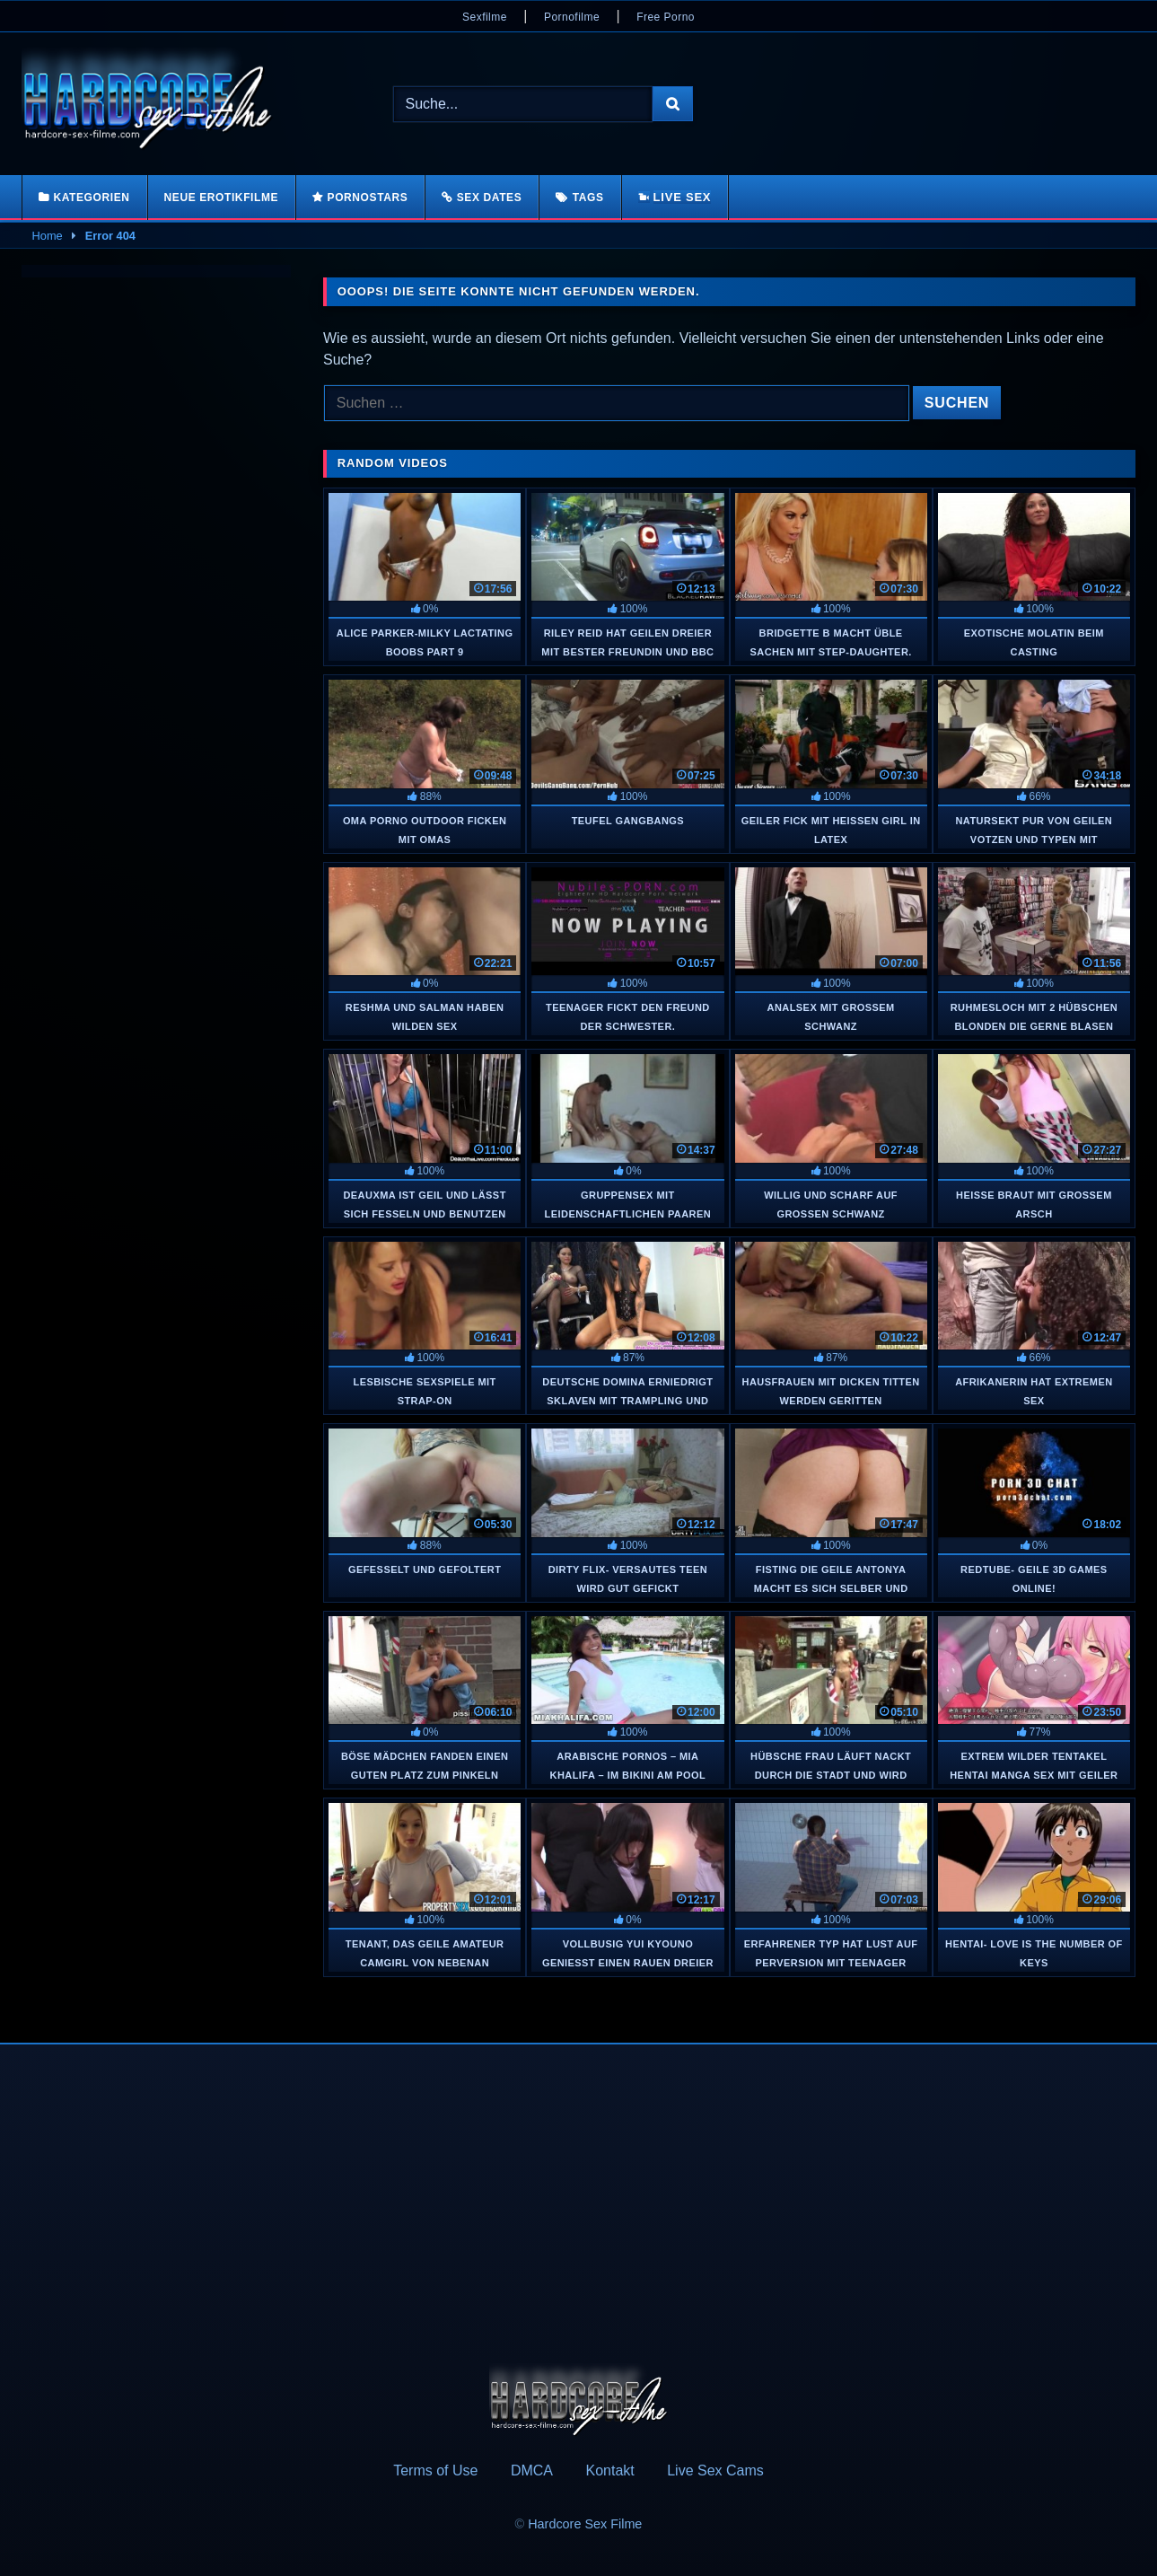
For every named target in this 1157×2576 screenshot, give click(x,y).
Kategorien (91, 197)
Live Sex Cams (715, 2470)
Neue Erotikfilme (221, 197)
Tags (588, 197)
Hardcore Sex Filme (585, 2524)
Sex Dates (489, 197)
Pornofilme (572, 17)
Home (47, 235)
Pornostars (368, 197)
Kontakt (609, 2470)
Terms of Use (435, 2470)
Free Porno (665, 17)
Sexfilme (484, 17)
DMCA (532, 2470)
